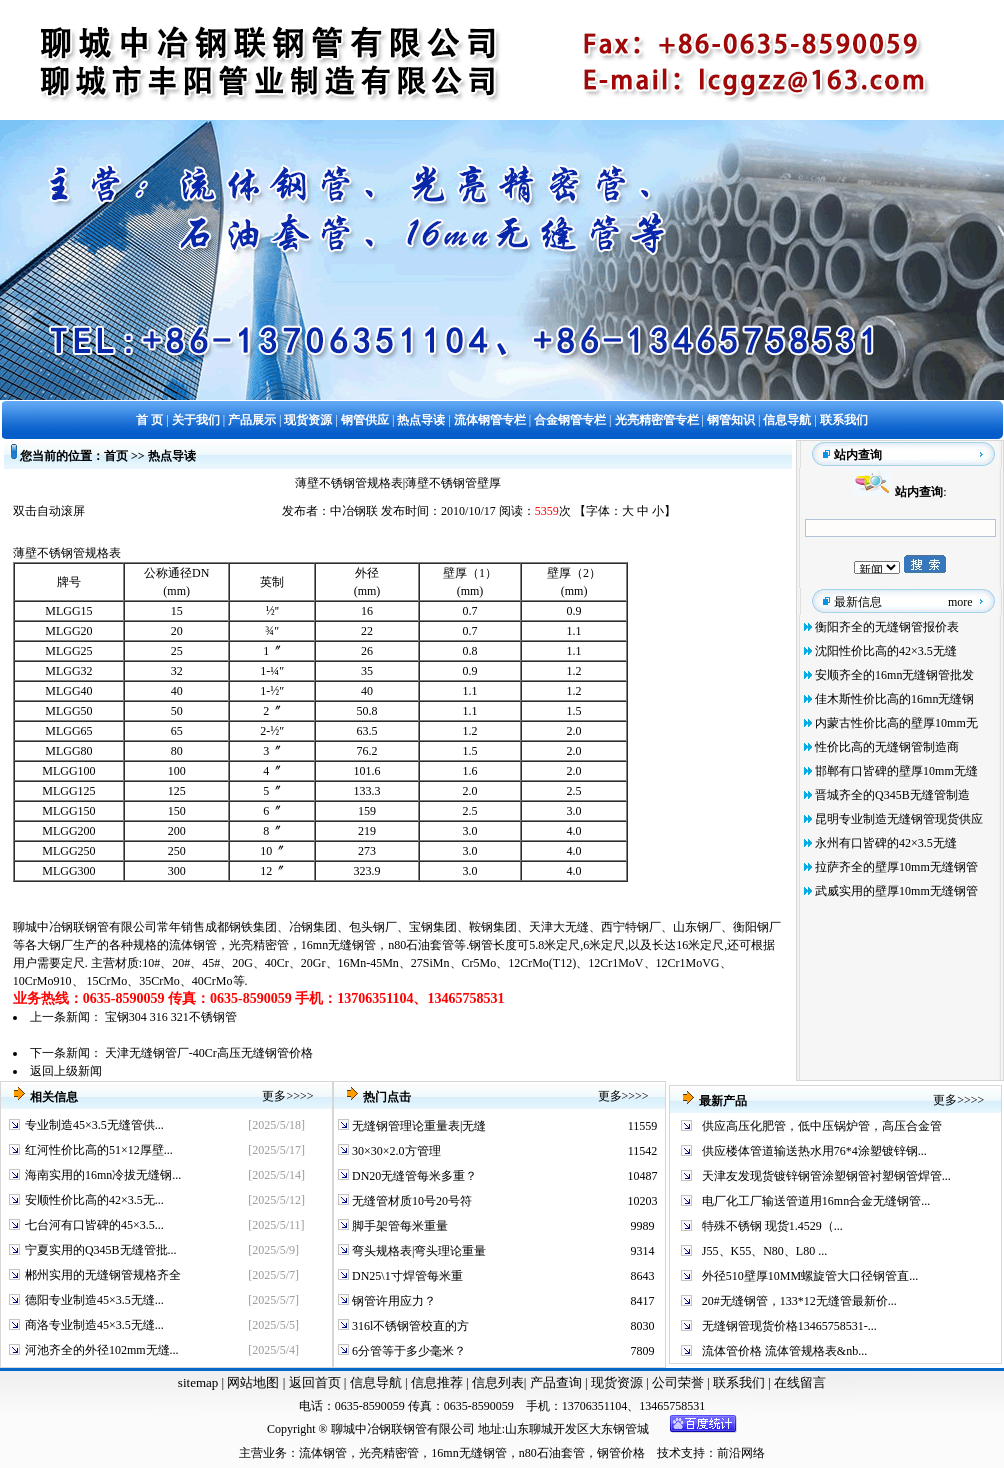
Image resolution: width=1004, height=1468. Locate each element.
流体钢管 (193, 945)
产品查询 (557, 1382)
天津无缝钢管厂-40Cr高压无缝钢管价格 (209, 1053)
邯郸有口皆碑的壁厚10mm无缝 (896, 771)
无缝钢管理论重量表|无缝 (417, 1126)
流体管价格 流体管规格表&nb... (784, 1351)
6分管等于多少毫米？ (407, 1351)
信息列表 (498, 1382)
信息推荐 (434, 1382)
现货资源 (617, 1382)
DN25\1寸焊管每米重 (406, 1276)
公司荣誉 (679, 1382)
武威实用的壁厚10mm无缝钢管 (896, 891)
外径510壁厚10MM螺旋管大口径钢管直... (810, 1276)
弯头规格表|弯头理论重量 (417, 1251)
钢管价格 (621, 1453)
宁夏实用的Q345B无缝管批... (101, 1250)
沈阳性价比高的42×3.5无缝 (886, 651)
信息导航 (376, 1382)
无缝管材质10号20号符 (410, 1201)
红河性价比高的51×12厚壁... (99, 1150)
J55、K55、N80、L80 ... (764, 1251)
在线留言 (800, 1382)
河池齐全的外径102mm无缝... (102, 1350)
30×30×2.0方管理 (395, 1151)
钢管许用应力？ (392, 1301)
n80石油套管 (421, 945)
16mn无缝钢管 (338, 945)
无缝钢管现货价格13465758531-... (789, 1326)
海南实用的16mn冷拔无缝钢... (103, 1175)
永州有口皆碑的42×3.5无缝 (886, 843)
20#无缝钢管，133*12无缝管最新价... (799, 1301)
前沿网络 (741, 1453)
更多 (274, 1096)
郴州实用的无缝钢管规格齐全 (103, 1275)
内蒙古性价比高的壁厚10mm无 (896, 723)
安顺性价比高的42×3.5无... (94, 1200)
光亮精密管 (259, 945)
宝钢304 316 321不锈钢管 (171, 1017)
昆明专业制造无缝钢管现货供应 (899, 819)
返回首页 (312, 1382)
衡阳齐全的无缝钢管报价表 (887, 627)
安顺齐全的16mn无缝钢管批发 (894, 675)
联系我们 (740, 1382)
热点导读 (172, 456)
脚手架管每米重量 (398, 1226)
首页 (116, 456)
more (960, 602)
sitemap (198, 1382)
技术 (669, 1453)
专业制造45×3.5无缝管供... (94, 1125)
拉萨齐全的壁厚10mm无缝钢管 (896, 867)
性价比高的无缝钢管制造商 (887, 747)
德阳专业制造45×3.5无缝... (94, 1300)
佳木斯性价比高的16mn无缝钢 (894, 699)
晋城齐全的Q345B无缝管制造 (892, 795)
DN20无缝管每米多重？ (413, 1176)
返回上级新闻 (66, 1071)
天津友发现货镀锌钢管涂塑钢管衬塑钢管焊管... (826, 1176)
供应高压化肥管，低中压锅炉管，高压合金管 (822, 1126)
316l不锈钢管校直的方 (409, 1326)
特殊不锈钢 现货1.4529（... (772, 1226)
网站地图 (253, 1382)
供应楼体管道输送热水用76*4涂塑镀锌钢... (814, 1151)
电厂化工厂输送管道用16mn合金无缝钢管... (816, 1201)
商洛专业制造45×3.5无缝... (94, 1325)
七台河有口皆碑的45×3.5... (94, 1225)
